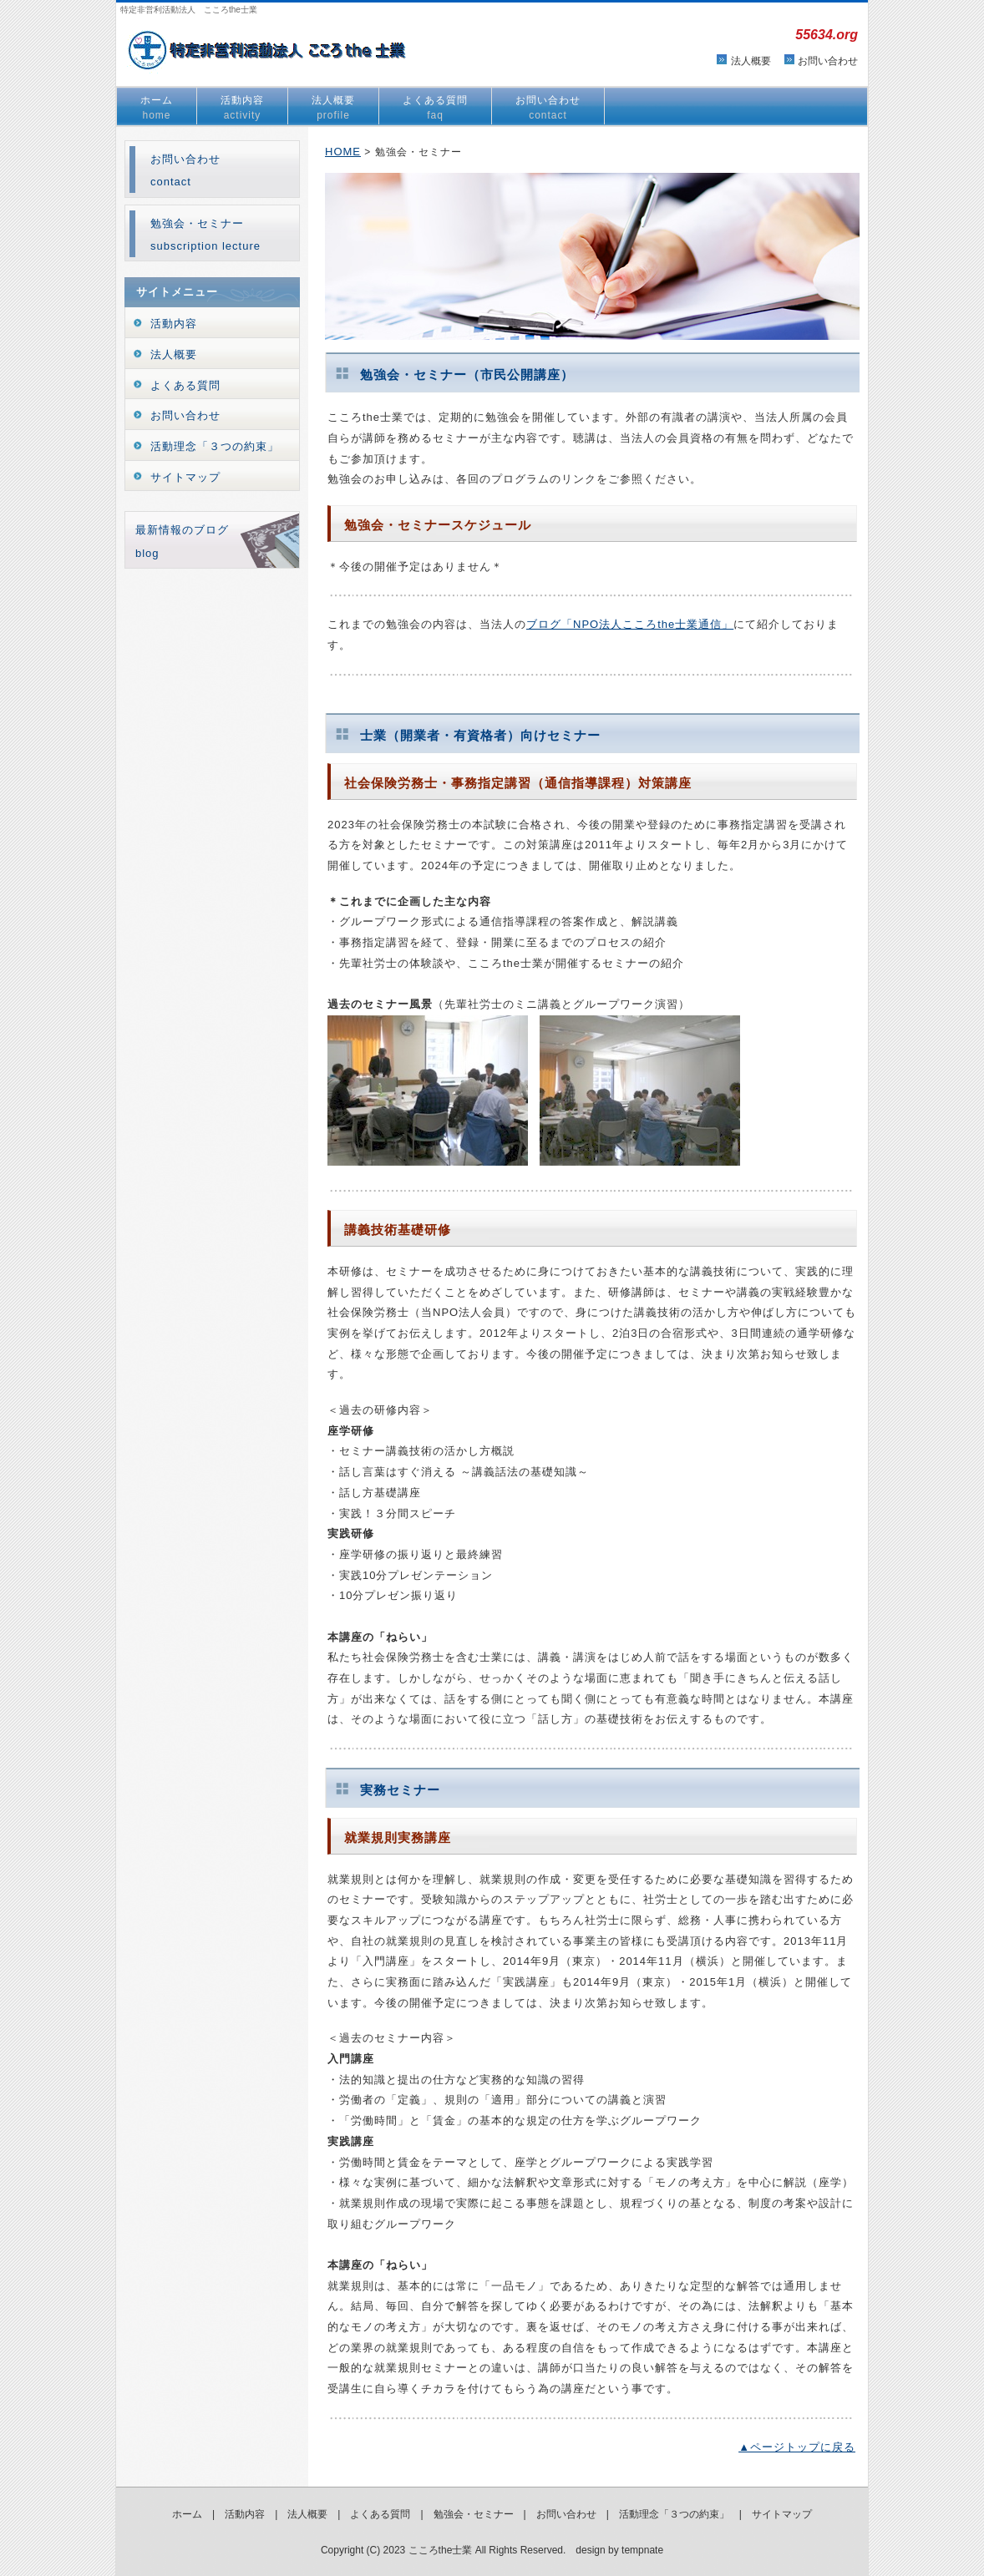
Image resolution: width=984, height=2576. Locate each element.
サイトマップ (185, 477)
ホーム (156, 107)
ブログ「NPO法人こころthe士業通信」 (629, 624)
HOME (343, 151)
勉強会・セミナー (474, 2514)
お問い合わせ (828, 61)
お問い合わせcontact (185, 170)
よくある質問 (435, 107)
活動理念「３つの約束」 (214, 446)
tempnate (642, 2550)
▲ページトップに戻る (796, 2447)
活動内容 (242, 107)
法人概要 (751, 61)
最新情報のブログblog (182, 541)
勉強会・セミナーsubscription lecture (205, 234)
